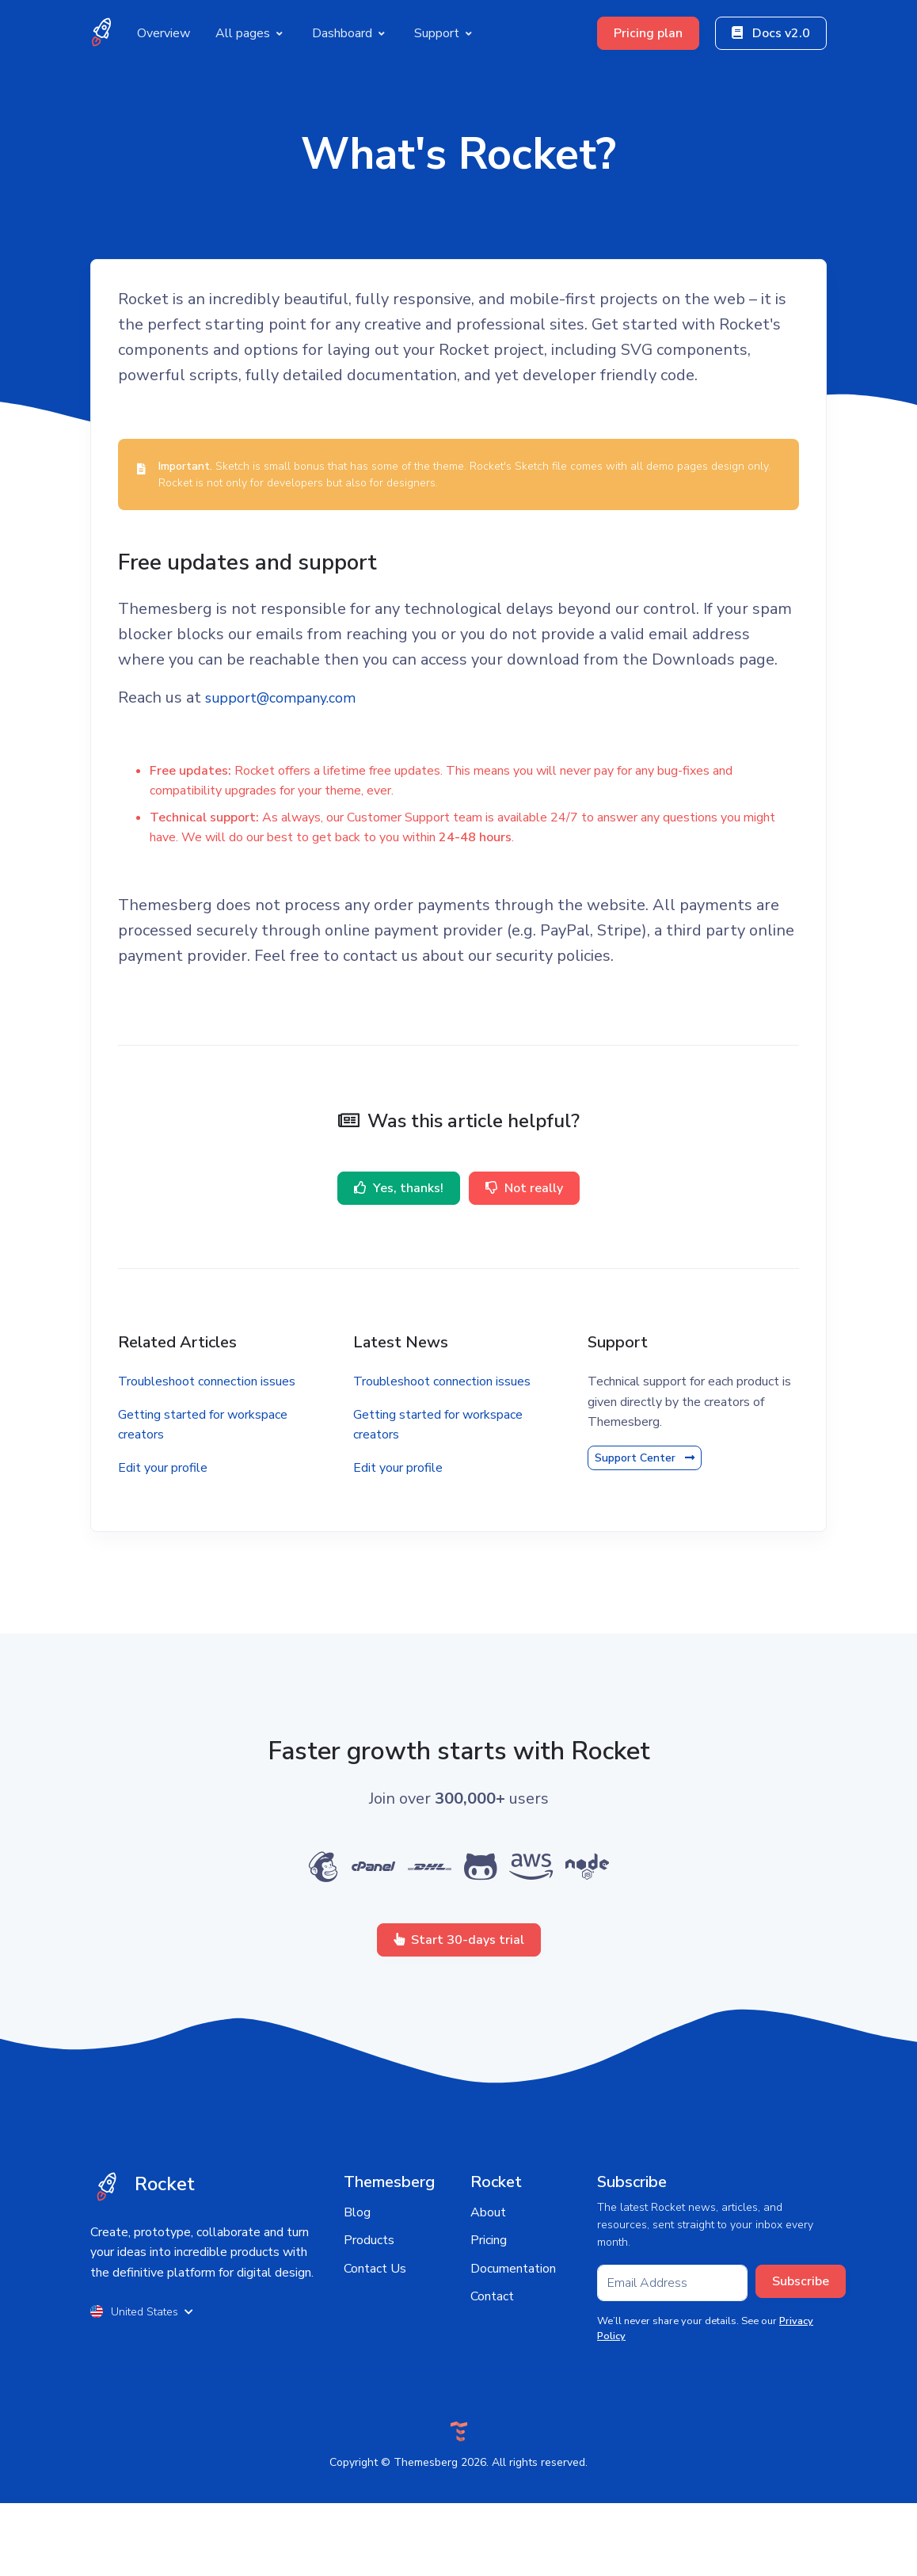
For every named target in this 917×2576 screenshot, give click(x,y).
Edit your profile (174, 1529)
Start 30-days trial (459, 2012)
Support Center (641, 1519)
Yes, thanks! (395, 1250)
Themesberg (426, 2534)
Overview (163, 29)
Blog (357, 2284)
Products (369, 2313)
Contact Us (375, 2340)
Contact (492, 2369)
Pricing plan (648, 30)
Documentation (513, 2340)
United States (141, 2384)
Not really (528, 1250)
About (488, 2284)
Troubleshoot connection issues (217, 1443)
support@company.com (301, 758)
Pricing (488, 2313)
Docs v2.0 (771, 30)
